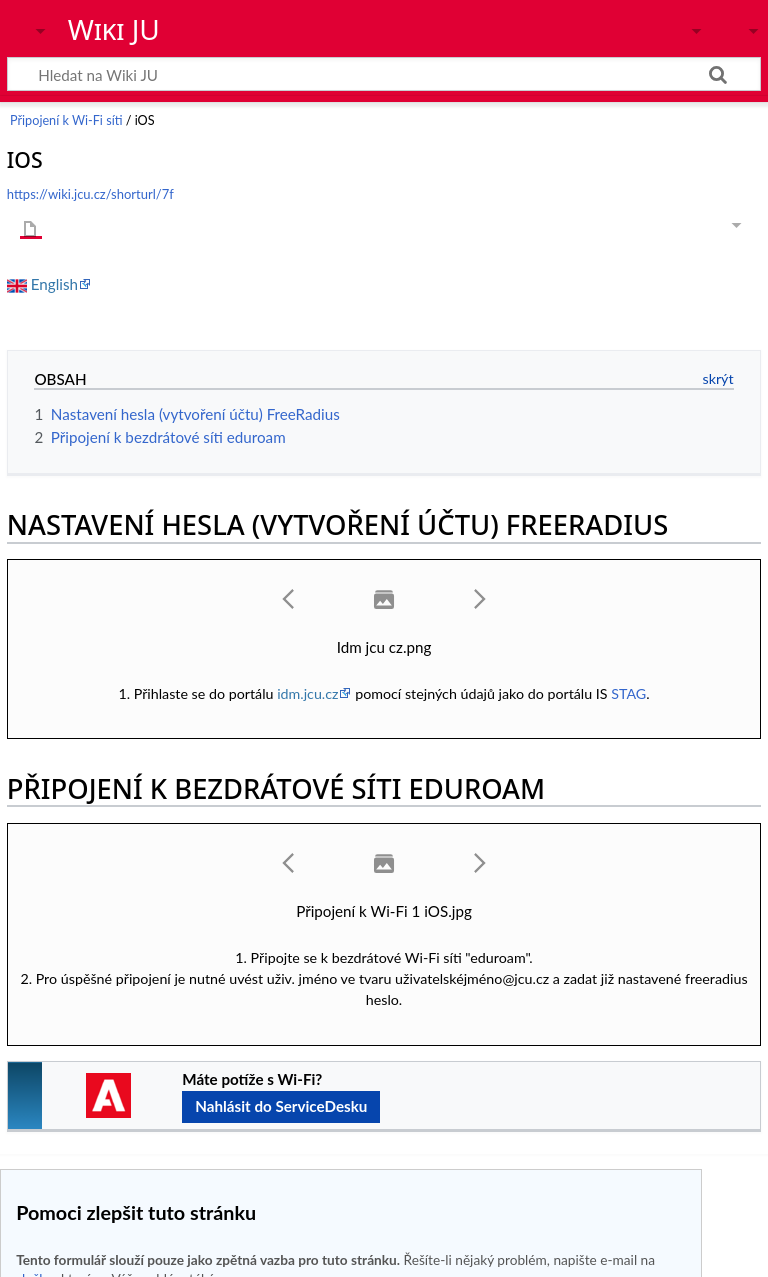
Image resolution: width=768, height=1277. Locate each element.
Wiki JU (114, 29)
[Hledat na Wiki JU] (384, 74)
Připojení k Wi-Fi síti (66, 120)
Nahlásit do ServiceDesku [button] (281, 1106)
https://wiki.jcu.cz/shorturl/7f (90, 194)
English (54, 284)
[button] (288, 598)
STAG (628, 693)
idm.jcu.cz (307, 693)
